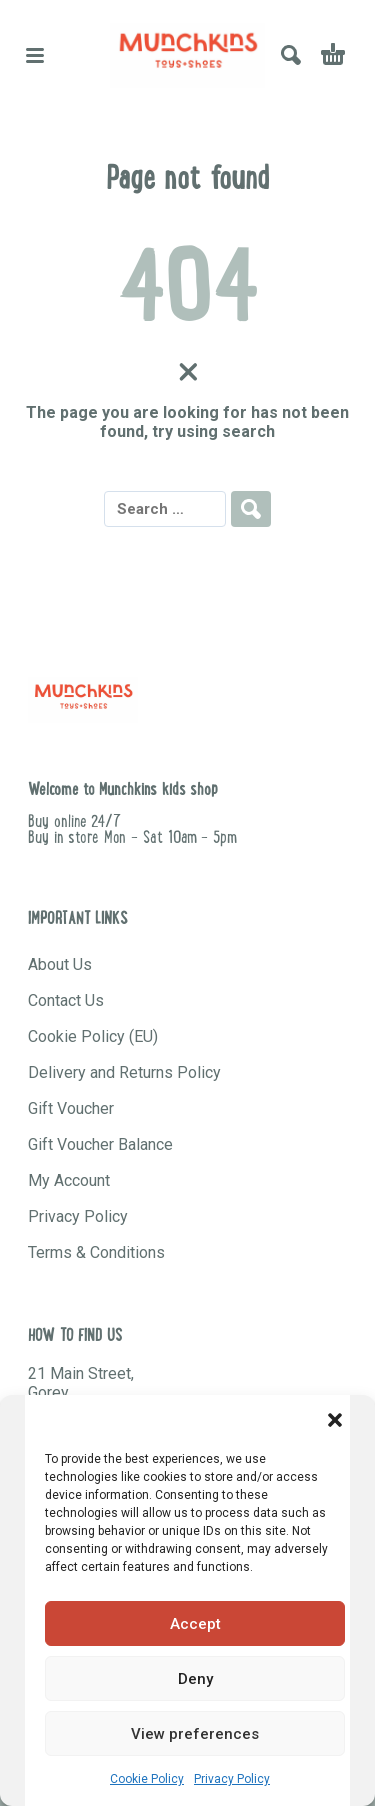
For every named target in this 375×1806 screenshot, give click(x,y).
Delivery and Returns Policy (124, 1072)
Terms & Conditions (96, 1252)
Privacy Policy (232, 1779)
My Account (69, 1180)
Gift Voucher (71, 1108)
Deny (195, 1679)
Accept (195, 1624)
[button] (335, 1420)
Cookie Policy (147, 1779)
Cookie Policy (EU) (93, 1036)
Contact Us (66, 1000)
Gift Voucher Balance (100, 1144)
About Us (60, 964)
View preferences (195, 1734)
